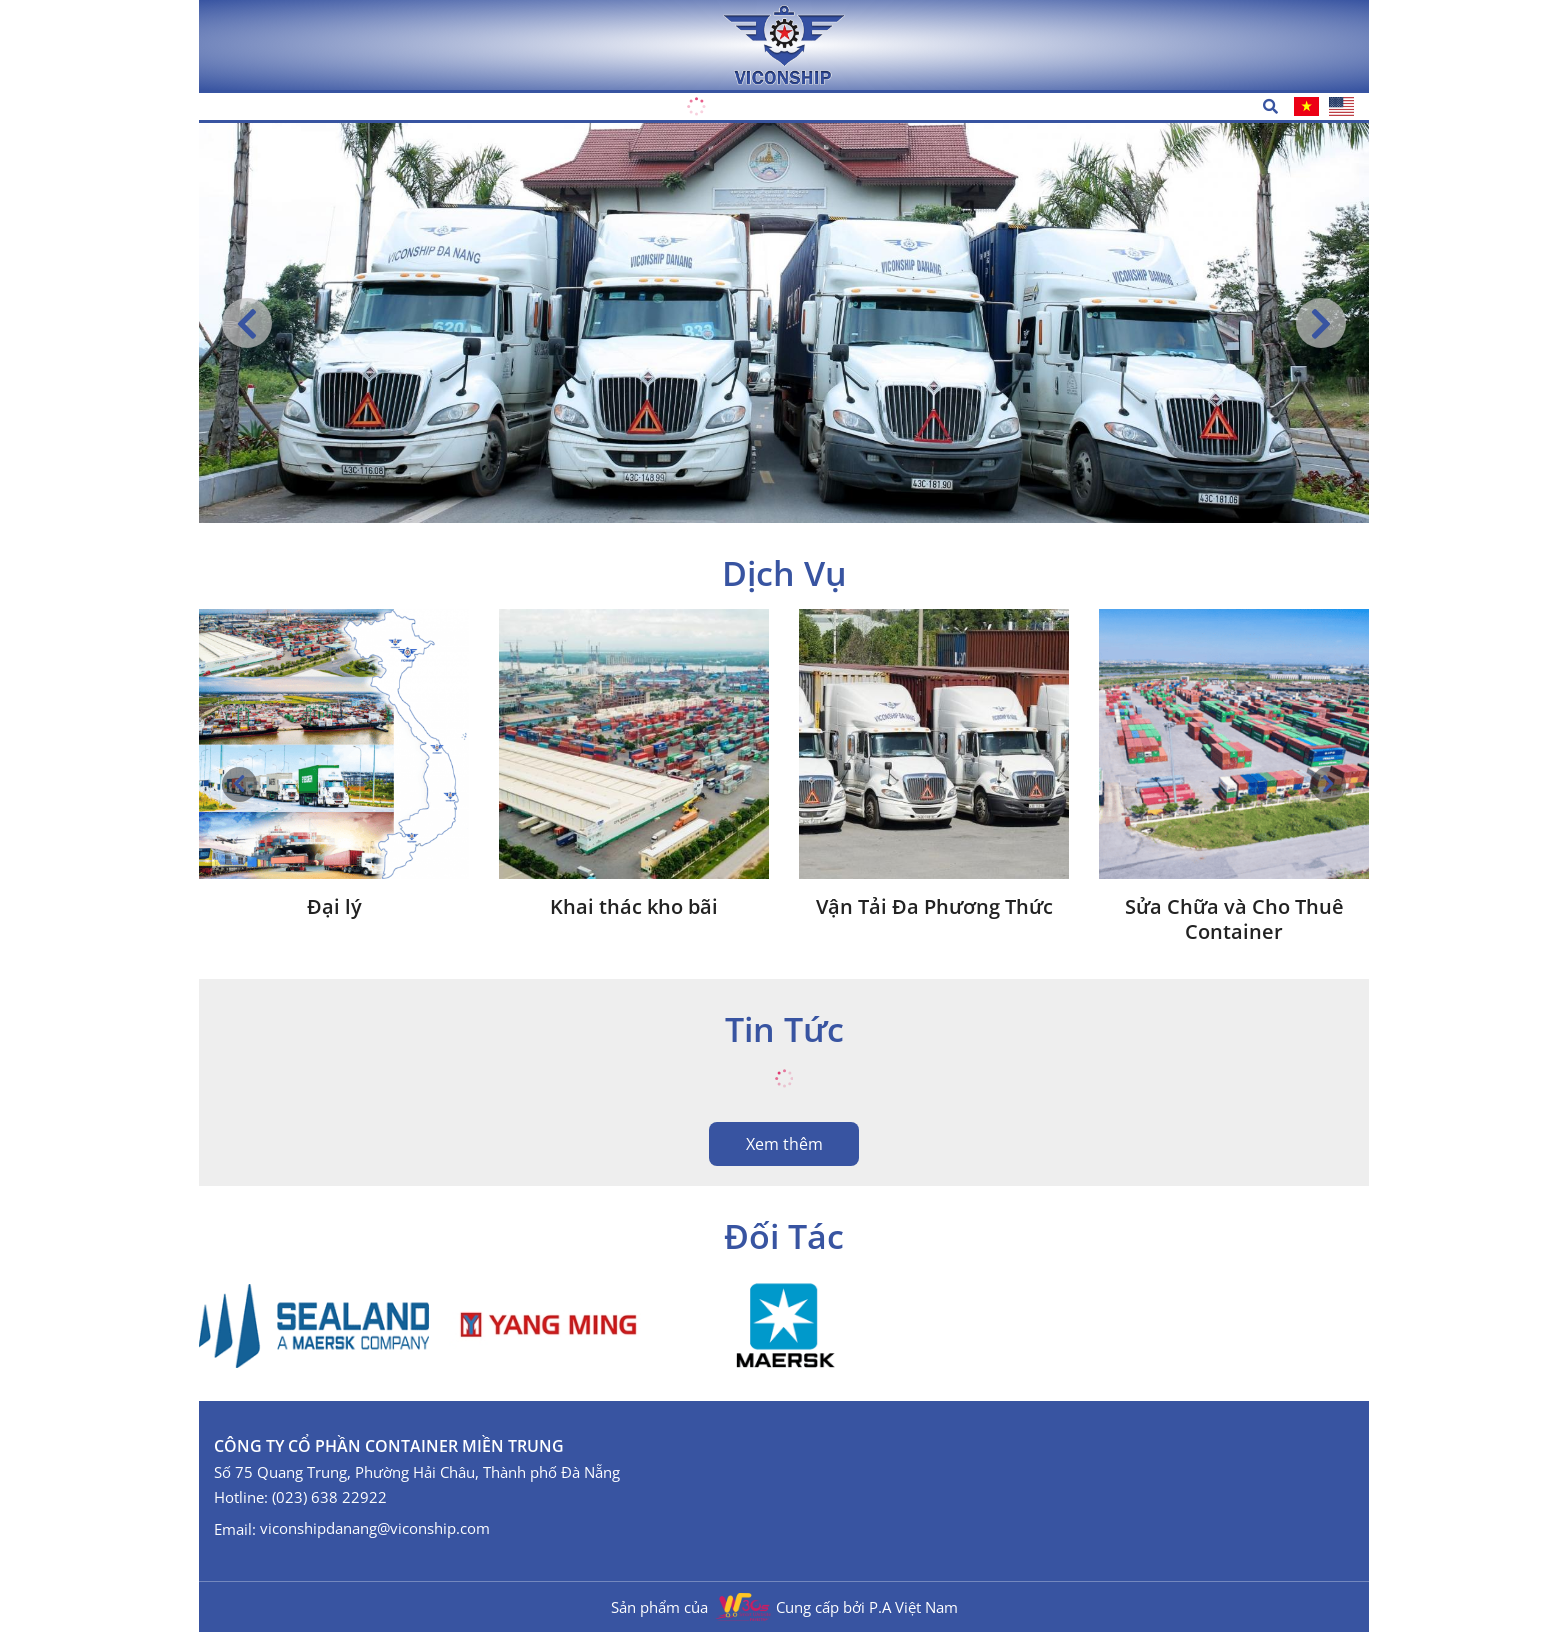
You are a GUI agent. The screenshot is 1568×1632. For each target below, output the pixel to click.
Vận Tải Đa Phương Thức (934, 906)
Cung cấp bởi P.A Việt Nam (867, 1607)
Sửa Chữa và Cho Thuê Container (1234, 919)
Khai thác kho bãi (634, 906)
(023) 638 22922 (329, 1497)
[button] (1321, 323)
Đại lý (334, 906)
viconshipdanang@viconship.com (375, 1528)
